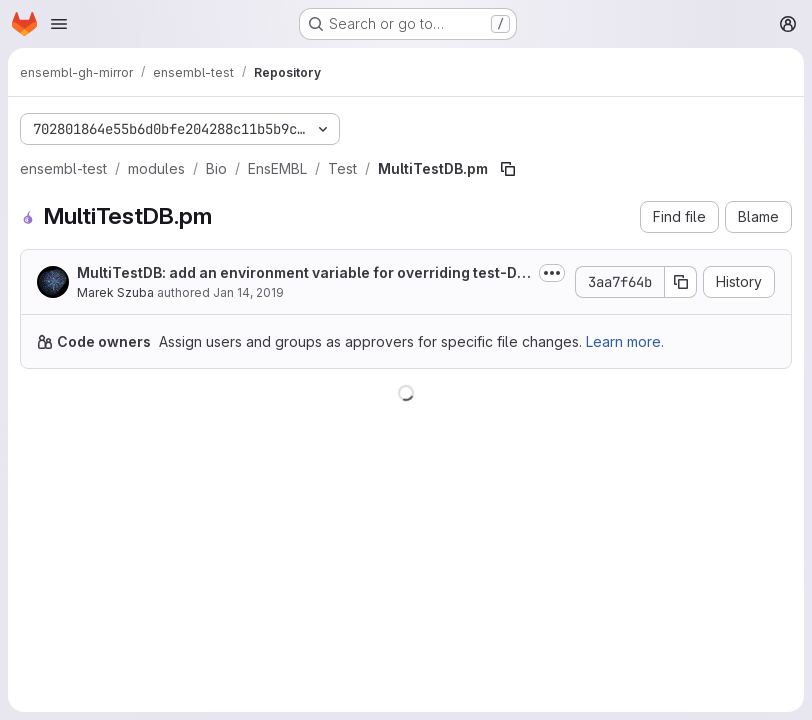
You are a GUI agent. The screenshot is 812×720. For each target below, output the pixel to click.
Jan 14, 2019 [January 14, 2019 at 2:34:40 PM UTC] (248, 292)
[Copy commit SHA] (681, 282)
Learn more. (625, 341)
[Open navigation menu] (59, 24)
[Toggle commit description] (552, 273)
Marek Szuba (115, 292)
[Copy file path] (508, 169)
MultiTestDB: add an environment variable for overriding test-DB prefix (301, 273)
